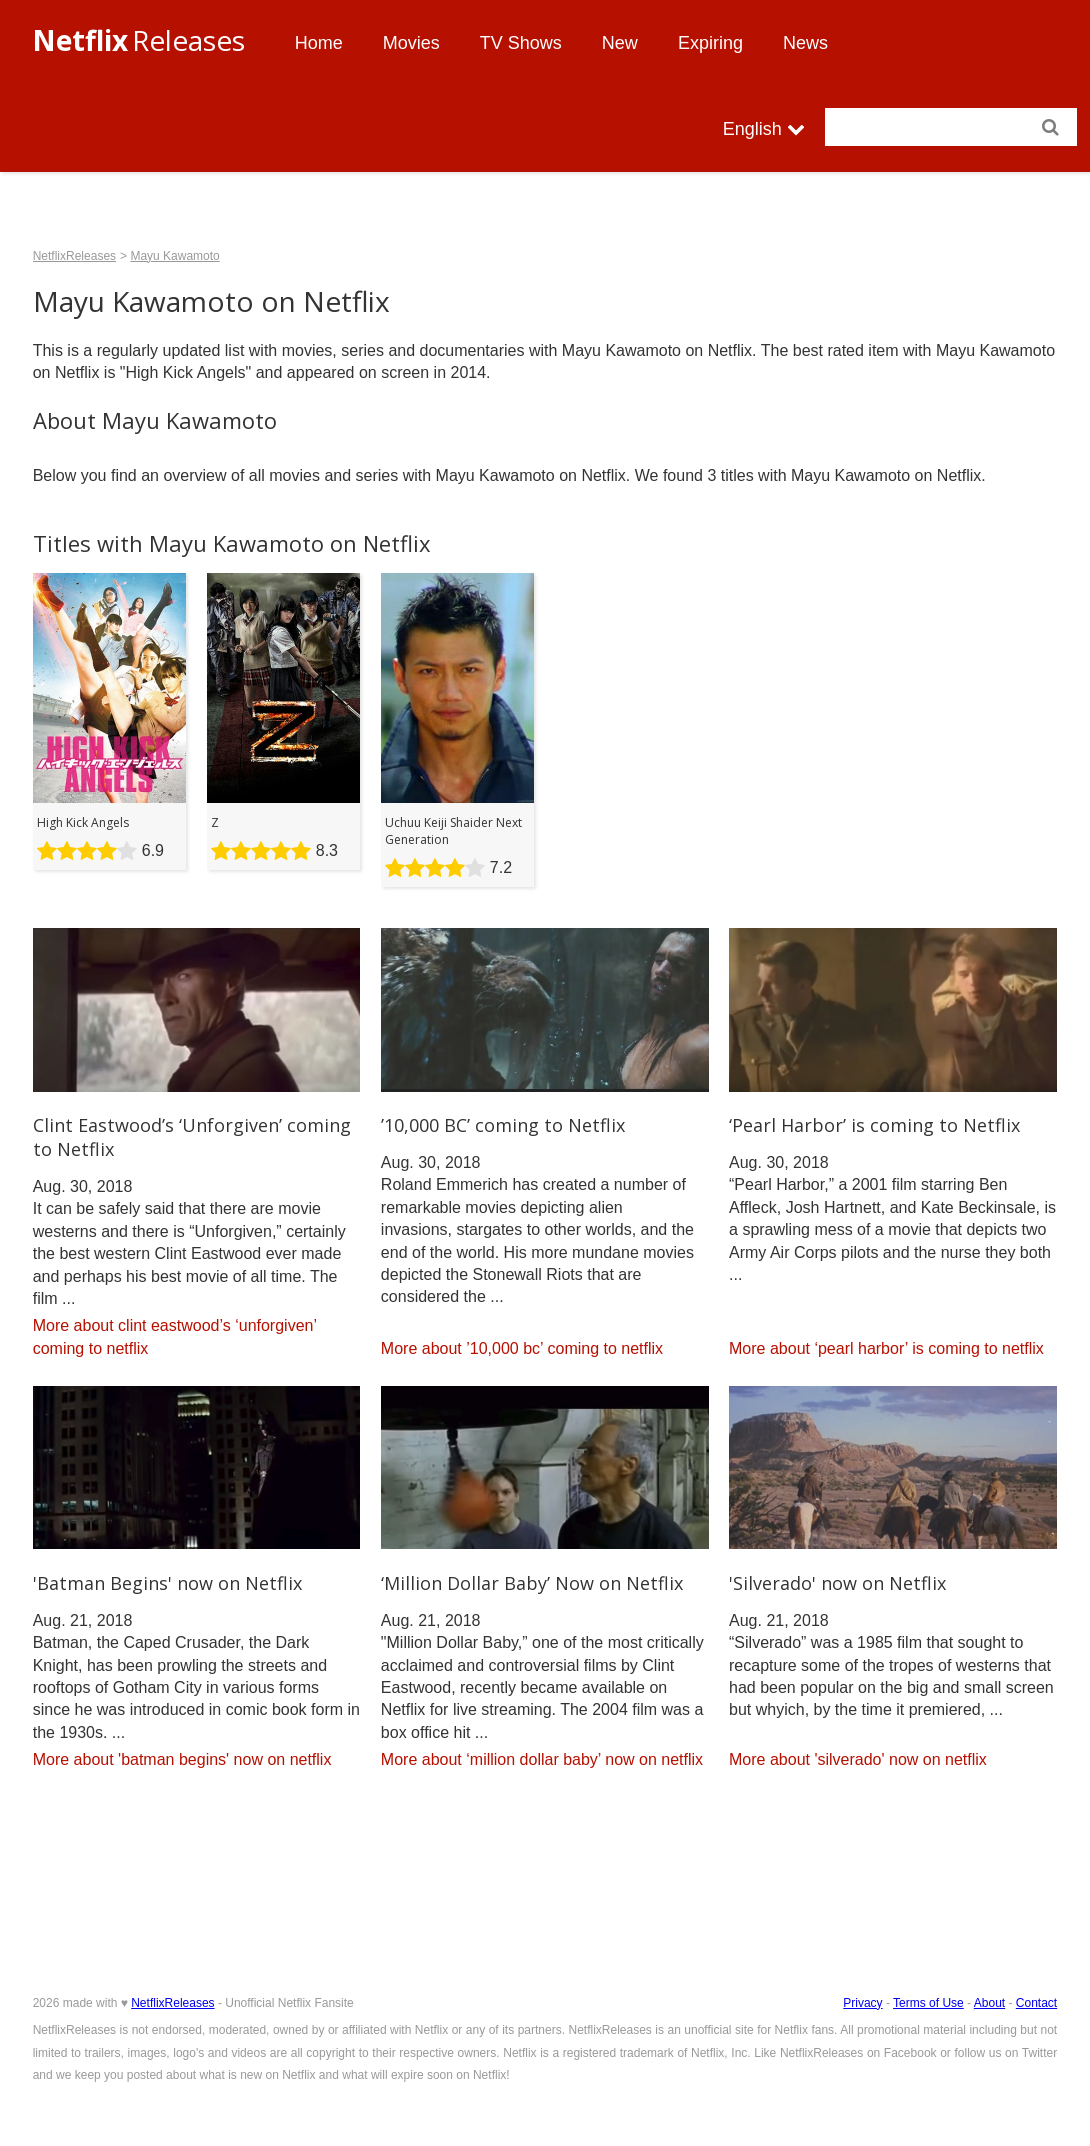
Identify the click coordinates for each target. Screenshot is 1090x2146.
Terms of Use (928, 2003)
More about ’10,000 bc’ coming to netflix (522, 1348)
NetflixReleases (74, 256)
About (989, 2003)
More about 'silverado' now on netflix (858, 1759)
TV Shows (521, 43)
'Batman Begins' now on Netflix (167, 1583)
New (620, 43)
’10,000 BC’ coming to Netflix (503, 1125)
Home (319, 43)
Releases (138, 40)
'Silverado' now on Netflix (837, 1583)
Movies (411, 43)
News (805, 43)
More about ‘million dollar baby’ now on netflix (542, 1759)
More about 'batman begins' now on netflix (182, 1759)
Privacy (862, 2003)
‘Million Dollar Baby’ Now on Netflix (532, 1583)
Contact (1036, 2003)
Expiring (710, 43)
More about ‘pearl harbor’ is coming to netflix (886, 1348)
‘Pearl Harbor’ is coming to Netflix (874, 1125)
